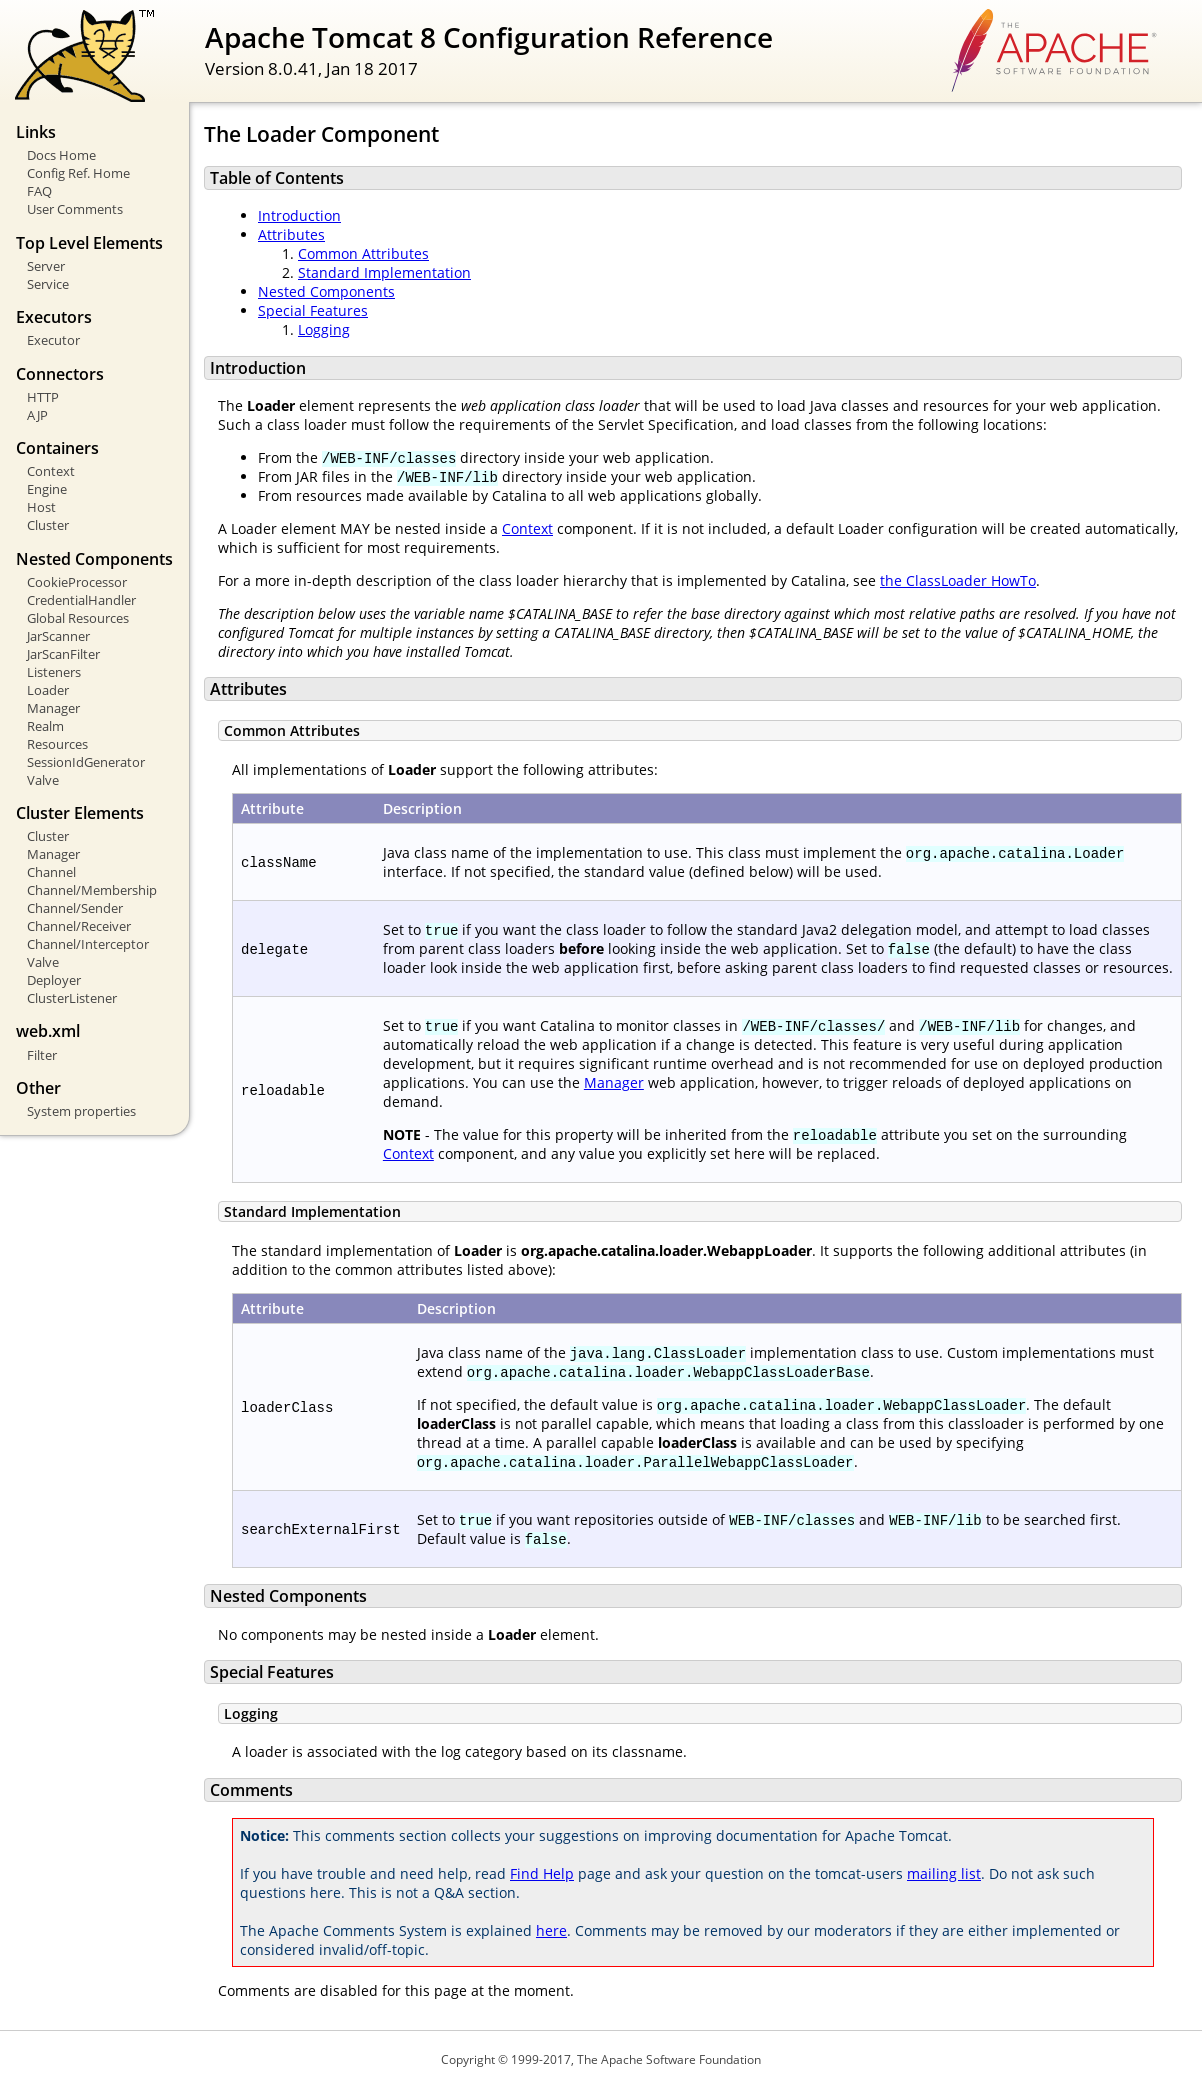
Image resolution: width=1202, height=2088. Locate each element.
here (551, 1930)
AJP (37, 415)
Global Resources (78, 618)
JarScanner (58, 636)
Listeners (54, 672)
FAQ (39, 191)
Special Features (313, 310)
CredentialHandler (81, 600)
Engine (47, 489)
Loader (48, 690)
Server (46, 266)
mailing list (944, 1873)
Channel (51, 872)
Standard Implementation (384, 272)
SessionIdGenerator (86, 762)
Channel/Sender (75, 908)
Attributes (291, 234)
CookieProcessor (77, 582)
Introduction (299, 215)
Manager (53, 708)
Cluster (48, 525)
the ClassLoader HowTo (958, 580)
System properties (81, 1111)
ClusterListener (72, 998)
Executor (53, 340)
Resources (57, 744)
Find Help (542, 1873)
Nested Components (326, 291)
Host (41, 507)
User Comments (75, 209)
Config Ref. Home (78, 173)
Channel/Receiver (79, 926)
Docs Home (61, 155)
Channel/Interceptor (88, 944)
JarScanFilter (63, 654)
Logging (324, 329)
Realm (45, 726)
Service (48, 284)
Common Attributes (363, 253)
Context (51, 471)
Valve (43, 780)
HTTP (43, 397)
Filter (42, 1055)
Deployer (54, 980)
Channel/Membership (92, 890)
